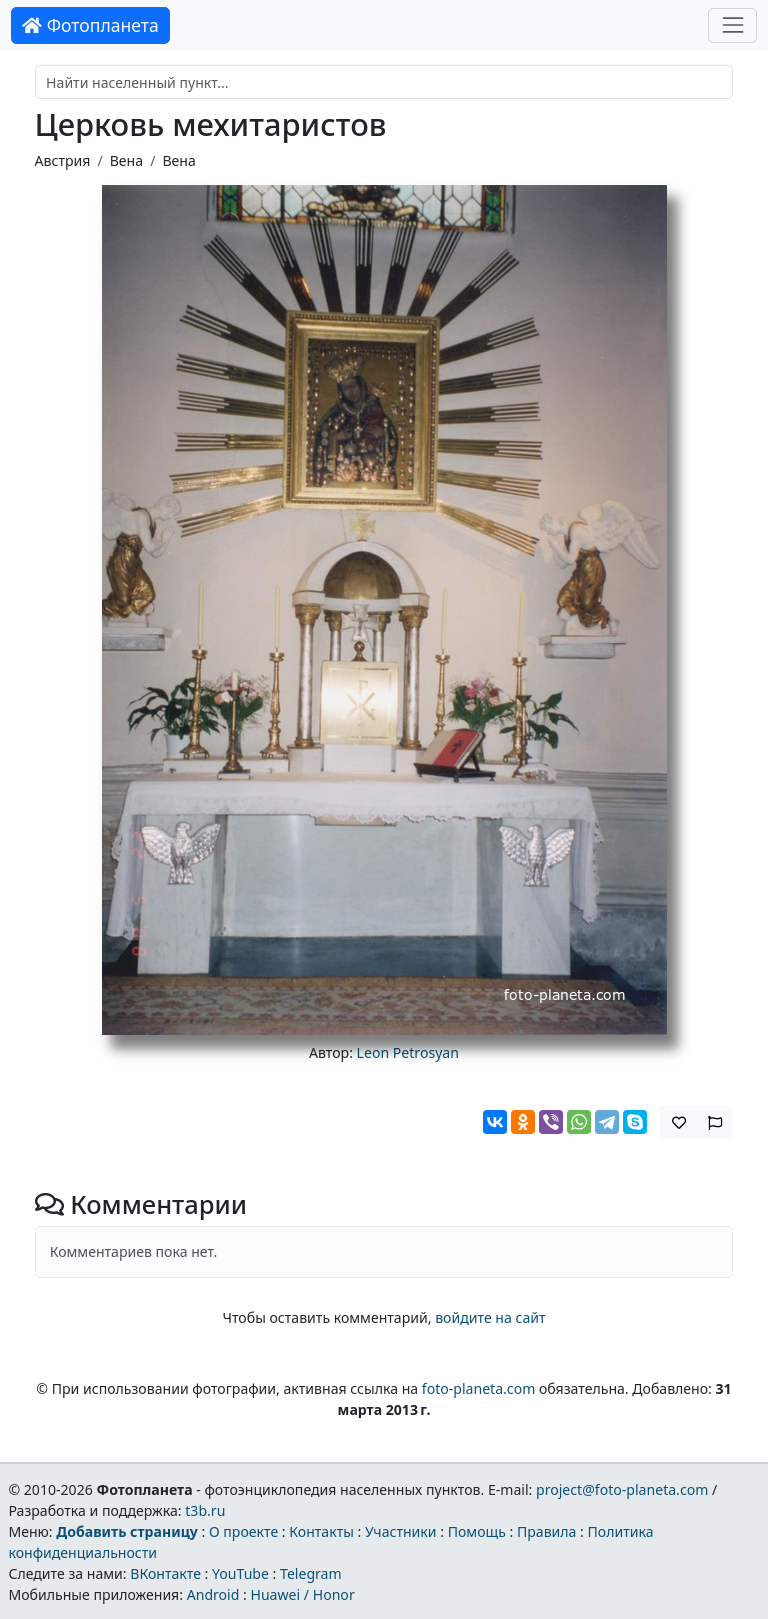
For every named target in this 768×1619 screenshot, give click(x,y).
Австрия (63, 160)
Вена (126, 160)
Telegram (311, 1573)
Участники (401, 1531)
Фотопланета (90, 25)
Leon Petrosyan (408, 1052)
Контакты (321, 1531)
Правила (546, 1531)
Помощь (477, 1531)
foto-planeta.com (479, 1388)
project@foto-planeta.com (622, 1489)
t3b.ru (205, 1510)
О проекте (243, 1531)
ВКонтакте (165, 1573)
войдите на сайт (490, 1317)
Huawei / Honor (302, 1594)
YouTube (240, 1573)
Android (213, 1594)
